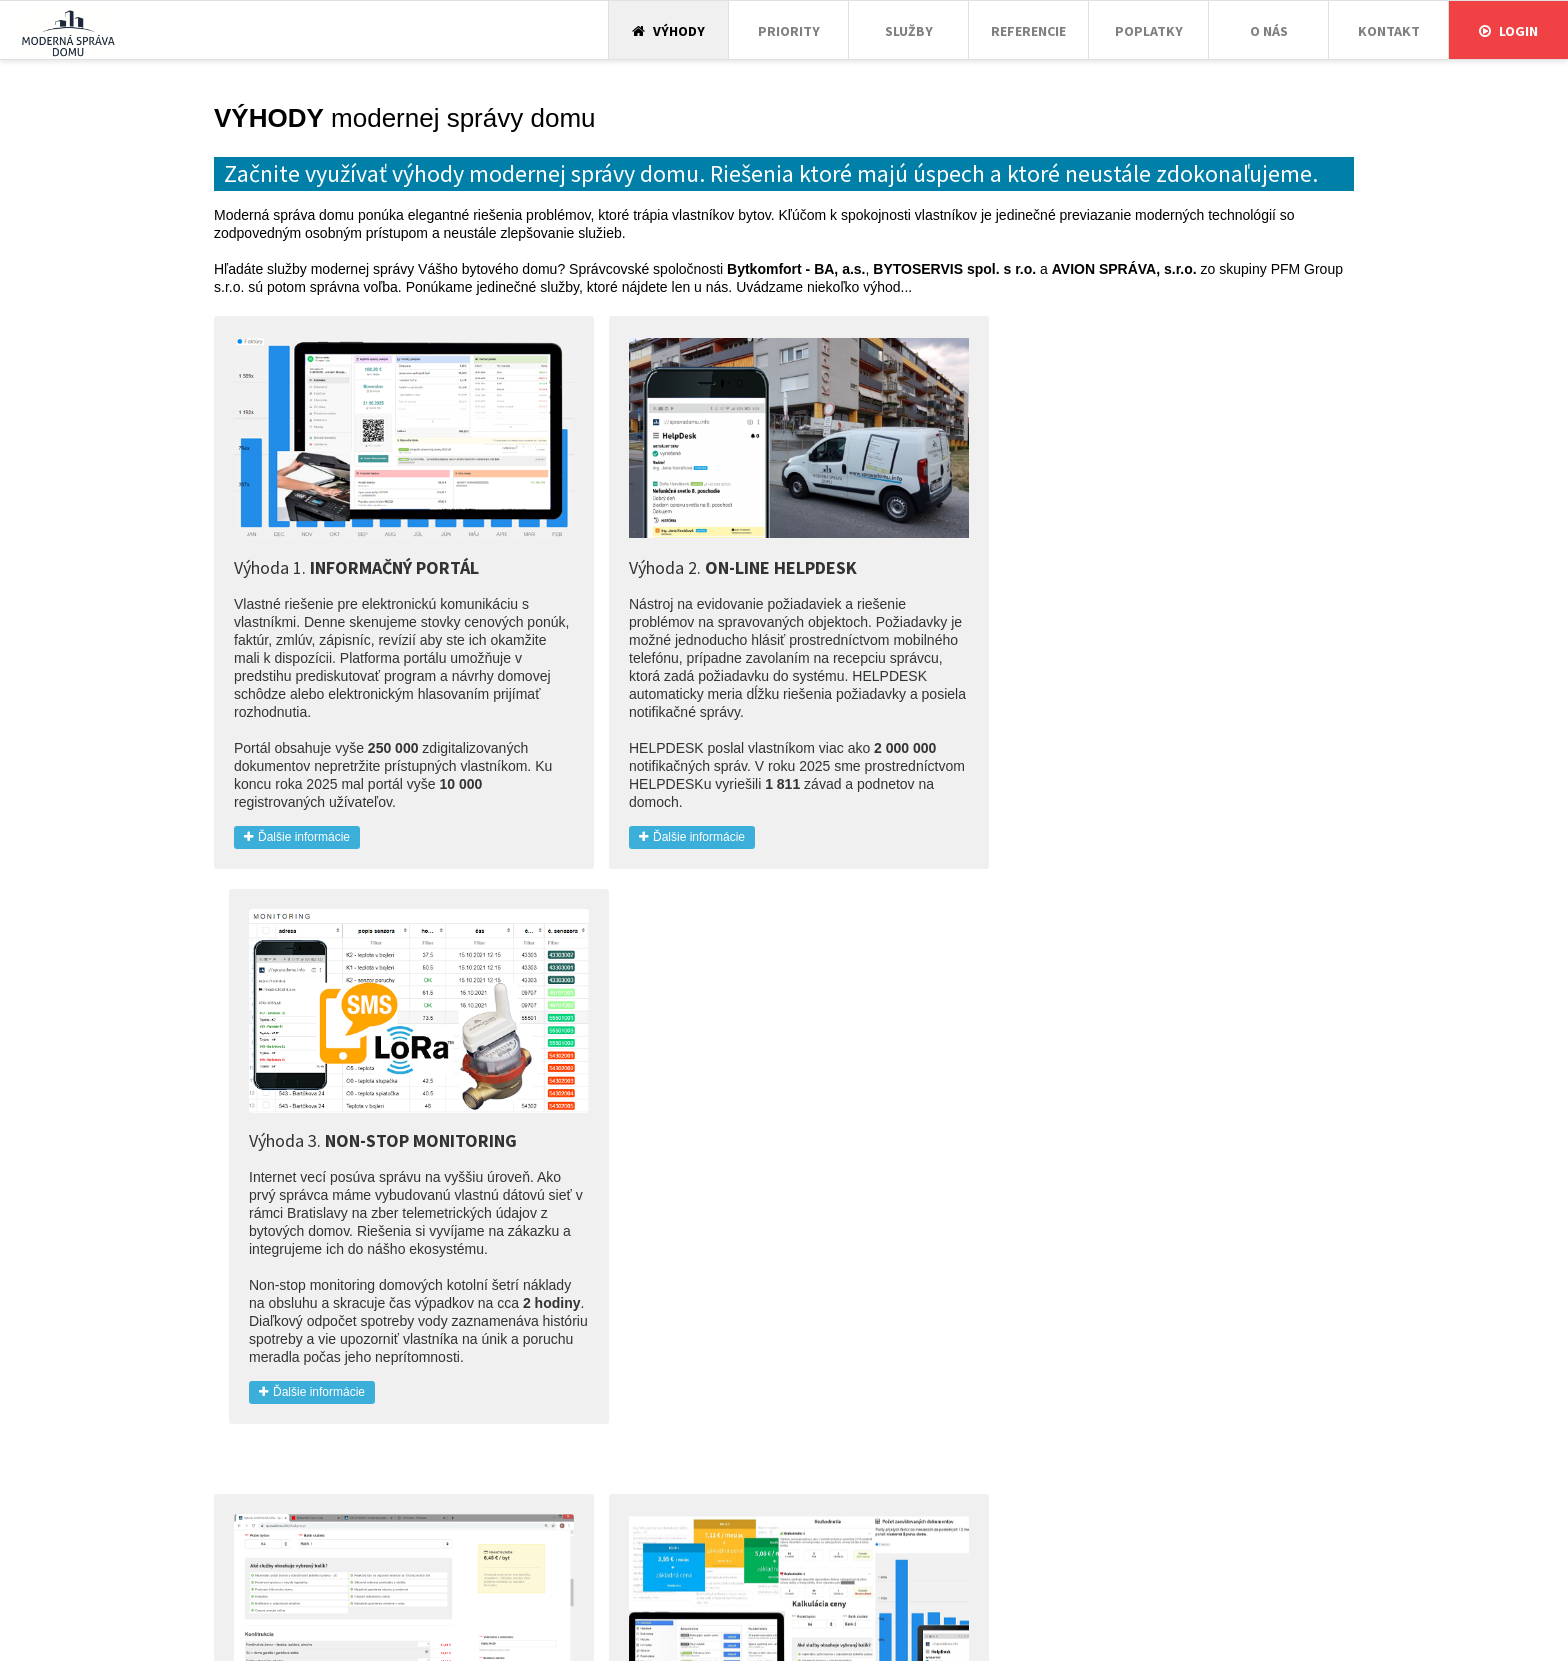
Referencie (1028, 31)
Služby (909, 31)
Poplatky (1149, 31)
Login (1508, 31)
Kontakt (1389, 31)
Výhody (668, 31)
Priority (789, 31)
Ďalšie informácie (297, 825)
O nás (1269, 31)
